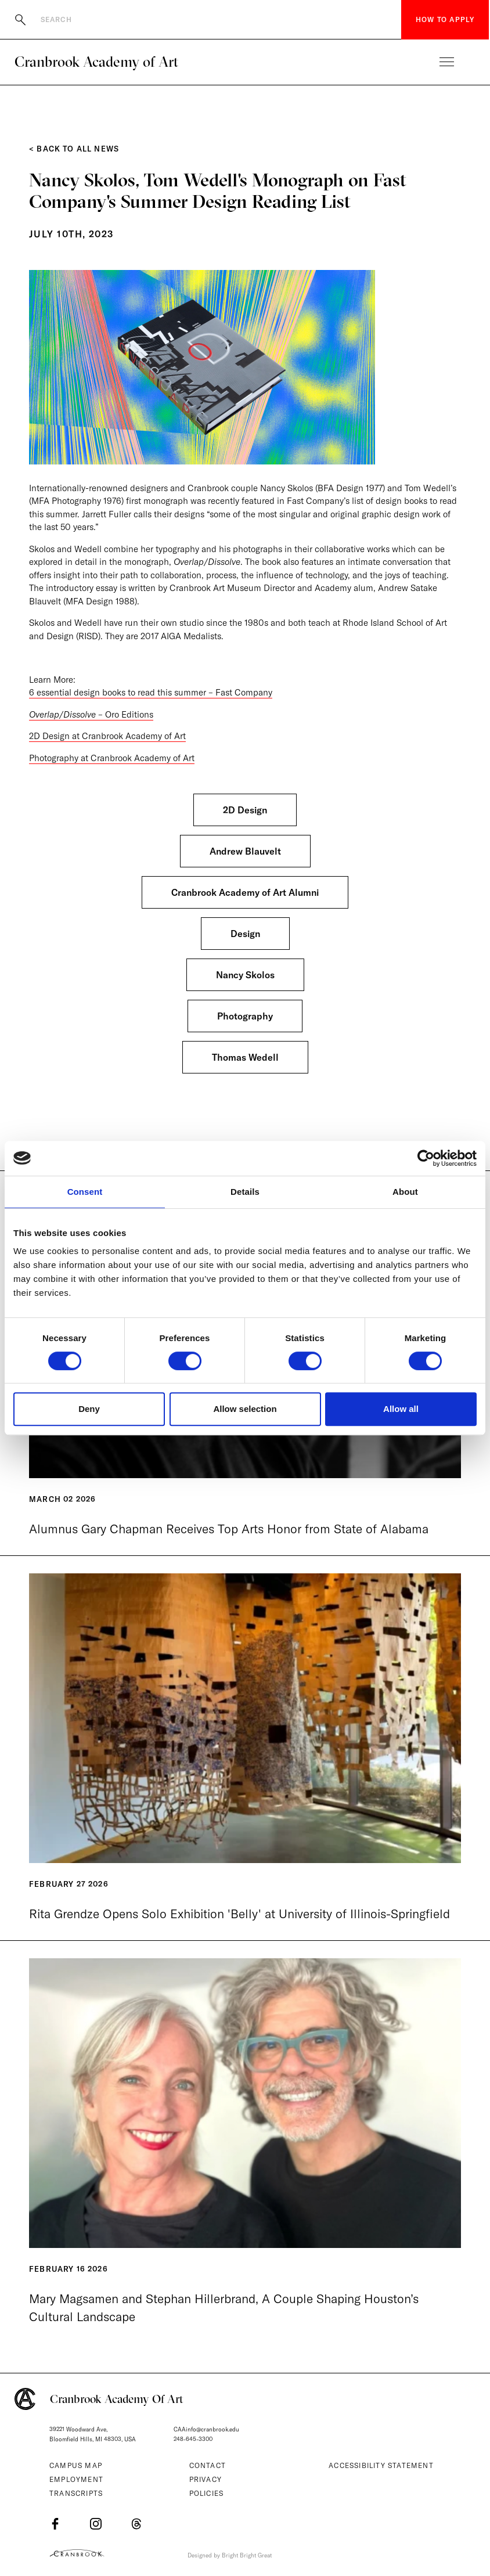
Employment (76, 2479)
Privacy (205, 2479)
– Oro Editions (91, 714)
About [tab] (405, 1192)
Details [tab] (245, 1192)
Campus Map (75, 2465)
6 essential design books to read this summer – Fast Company (150, 692)
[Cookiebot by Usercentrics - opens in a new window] (426, 1158)
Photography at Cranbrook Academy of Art (111, 757)
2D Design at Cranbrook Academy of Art (107, 735)
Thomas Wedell (245, 1057)
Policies (206, 2493)
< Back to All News (74, 148)
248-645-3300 (193, 2439)
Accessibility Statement (381, 2465)
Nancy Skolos (245, 975)
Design (245, 933)
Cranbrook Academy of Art (96, 61)
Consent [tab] (85, 1192)
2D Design (245, 810)
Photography (245, 1016)
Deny (89, 1409)
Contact (207, 2465)
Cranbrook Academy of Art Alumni (245, 892)
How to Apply (445, 19)
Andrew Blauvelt (245, 851)
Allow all (401, 1409)
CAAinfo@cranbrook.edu (206, 2429)
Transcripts (76, 2493)
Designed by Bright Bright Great (230, 2555)
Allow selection (244, 1409)
